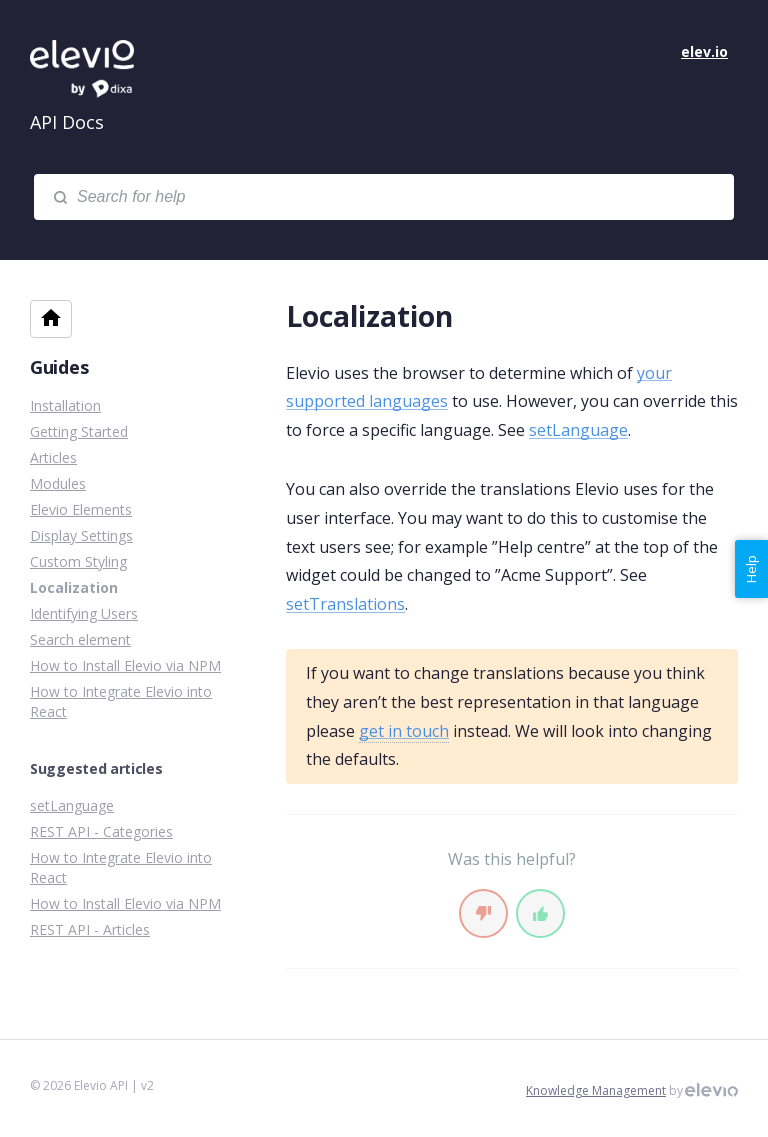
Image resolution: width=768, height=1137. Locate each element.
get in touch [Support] (404, 731)
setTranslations (345, 604)
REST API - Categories (101, 831)
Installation (65, 405)
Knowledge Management (596, 1090)
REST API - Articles (90, 929)
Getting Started (79, 431)
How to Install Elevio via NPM (125, 665)
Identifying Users (84, 613)
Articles (53, 457)
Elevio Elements (81, 509)
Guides (59, 367)
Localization (74, 587)
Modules (58, 483)
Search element (80, 639)
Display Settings (81, 535)
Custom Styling (78, 561)
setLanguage (578, 430)
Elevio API (100, 70)
